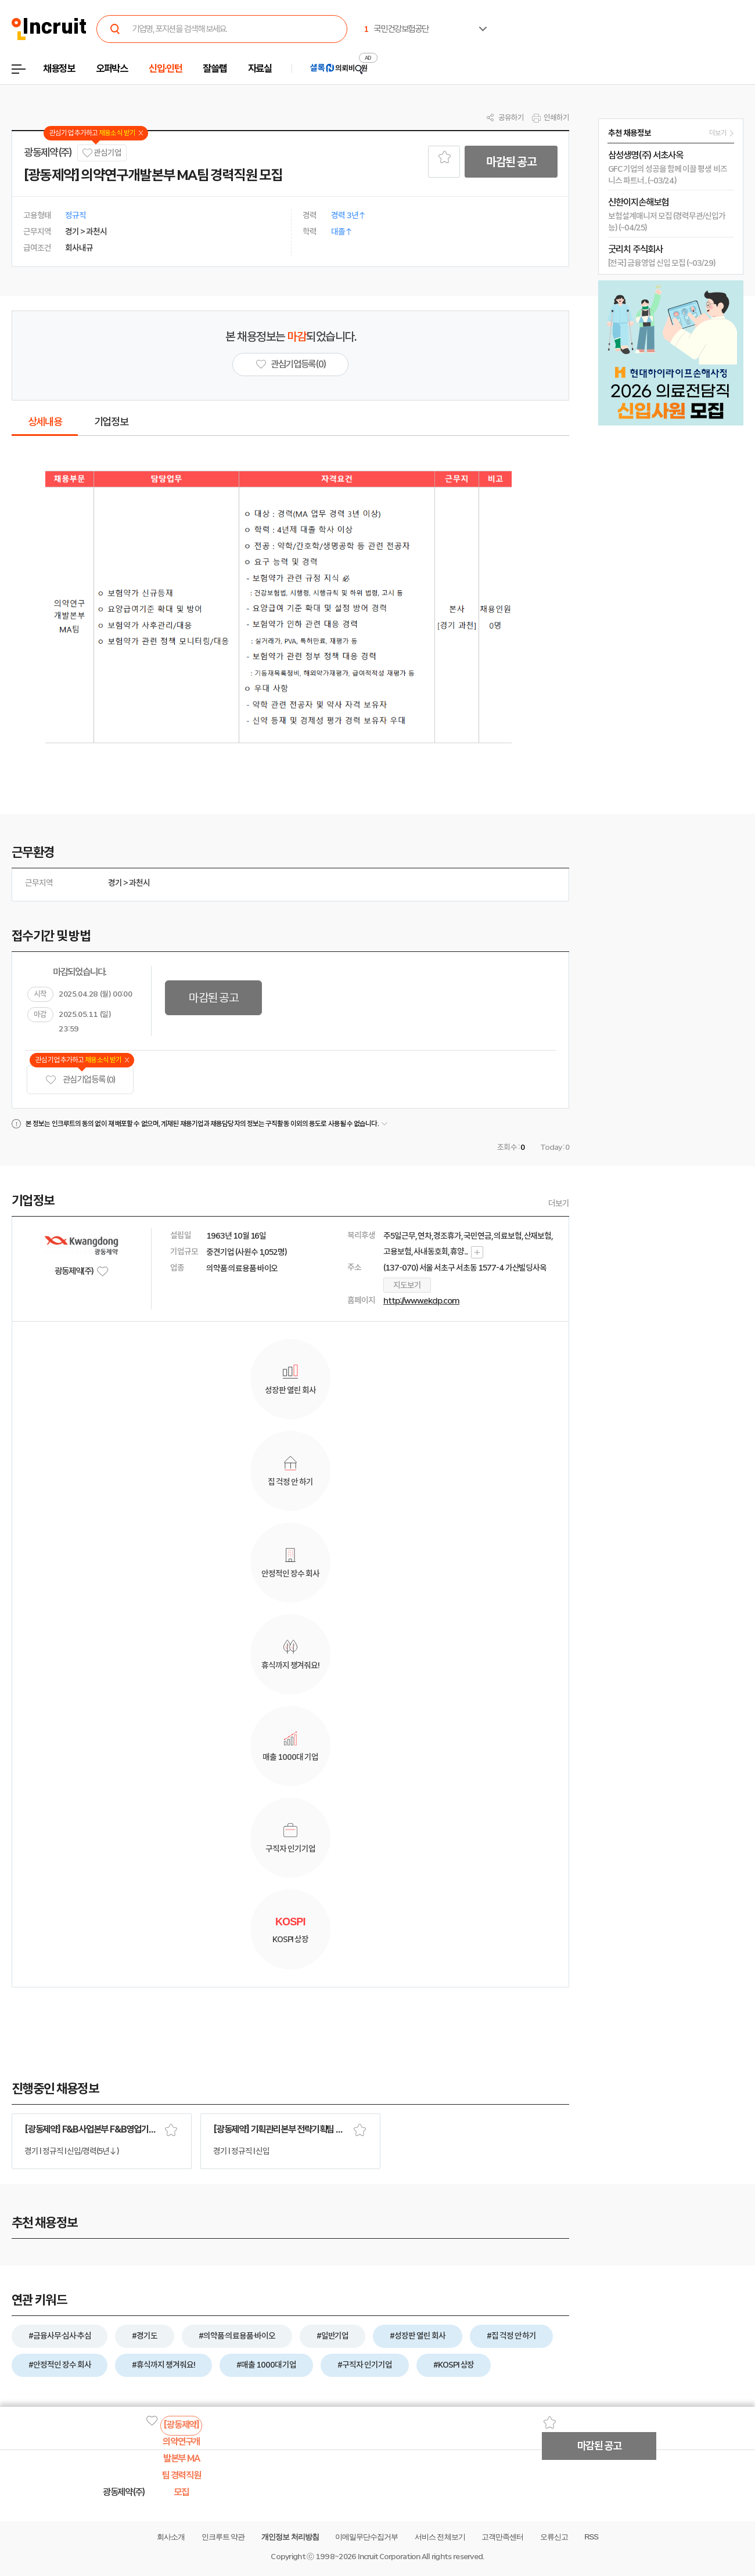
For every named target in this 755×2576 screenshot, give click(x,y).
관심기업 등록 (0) (80, 1080)
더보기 (558, 1203)
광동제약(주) (48, 153)
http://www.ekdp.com (421, 1301)
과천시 (139, 883)
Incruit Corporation (389, 2556)
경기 (115, 883)
